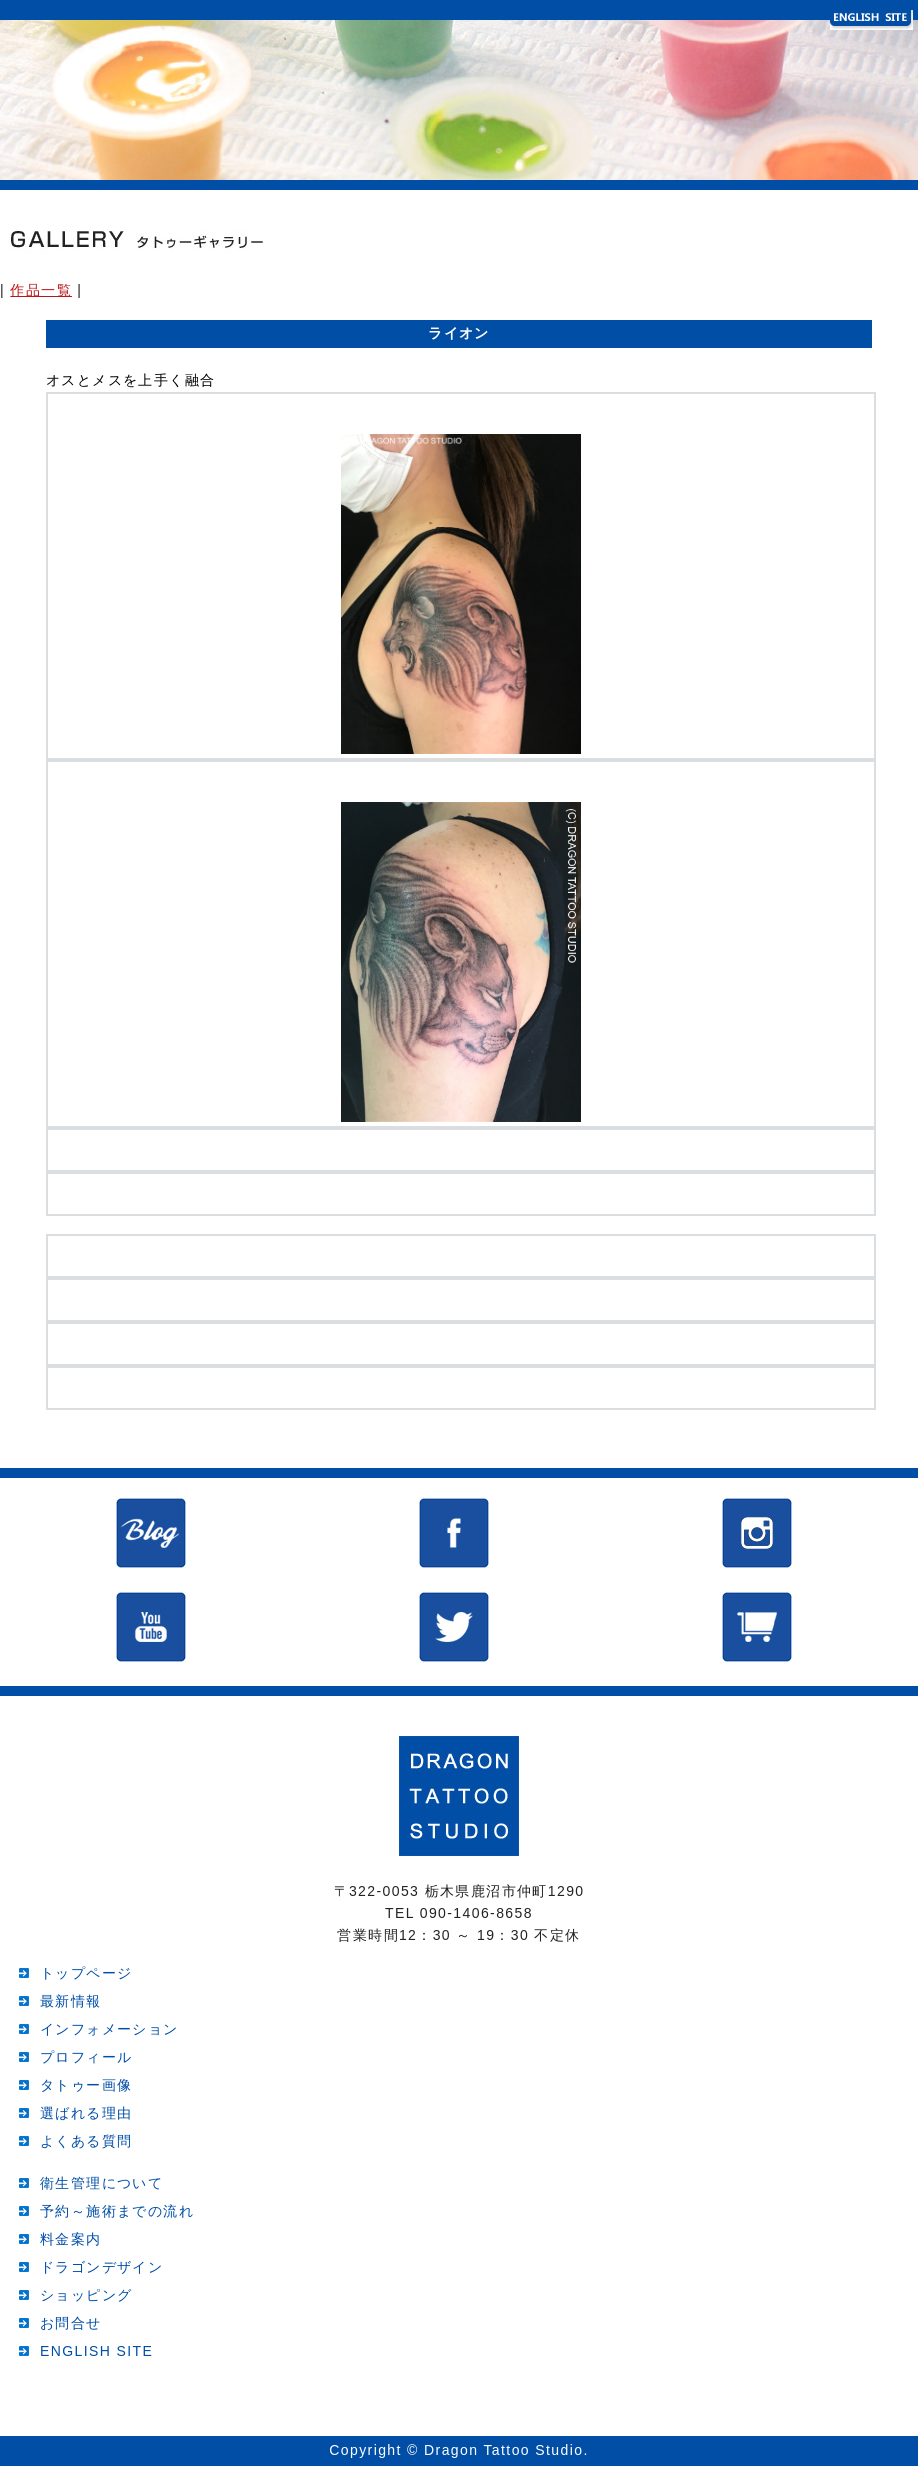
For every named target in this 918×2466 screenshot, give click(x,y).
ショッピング (86, 2295)
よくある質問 (86, 2141)
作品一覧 (41, 290)
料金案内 (71, 2239)
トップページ (86, 1973)
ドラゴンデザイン (101, 2267)
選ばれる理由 (86, 2113)
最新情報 (71, 2001)
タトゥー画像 (86, 2085)
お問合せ (71, 2323)
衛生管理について (101, 2183)
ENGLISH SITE (96, 2351)
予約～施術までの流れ (117, 2211)
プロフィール (86, 2057)
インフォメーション (109, 2029)
